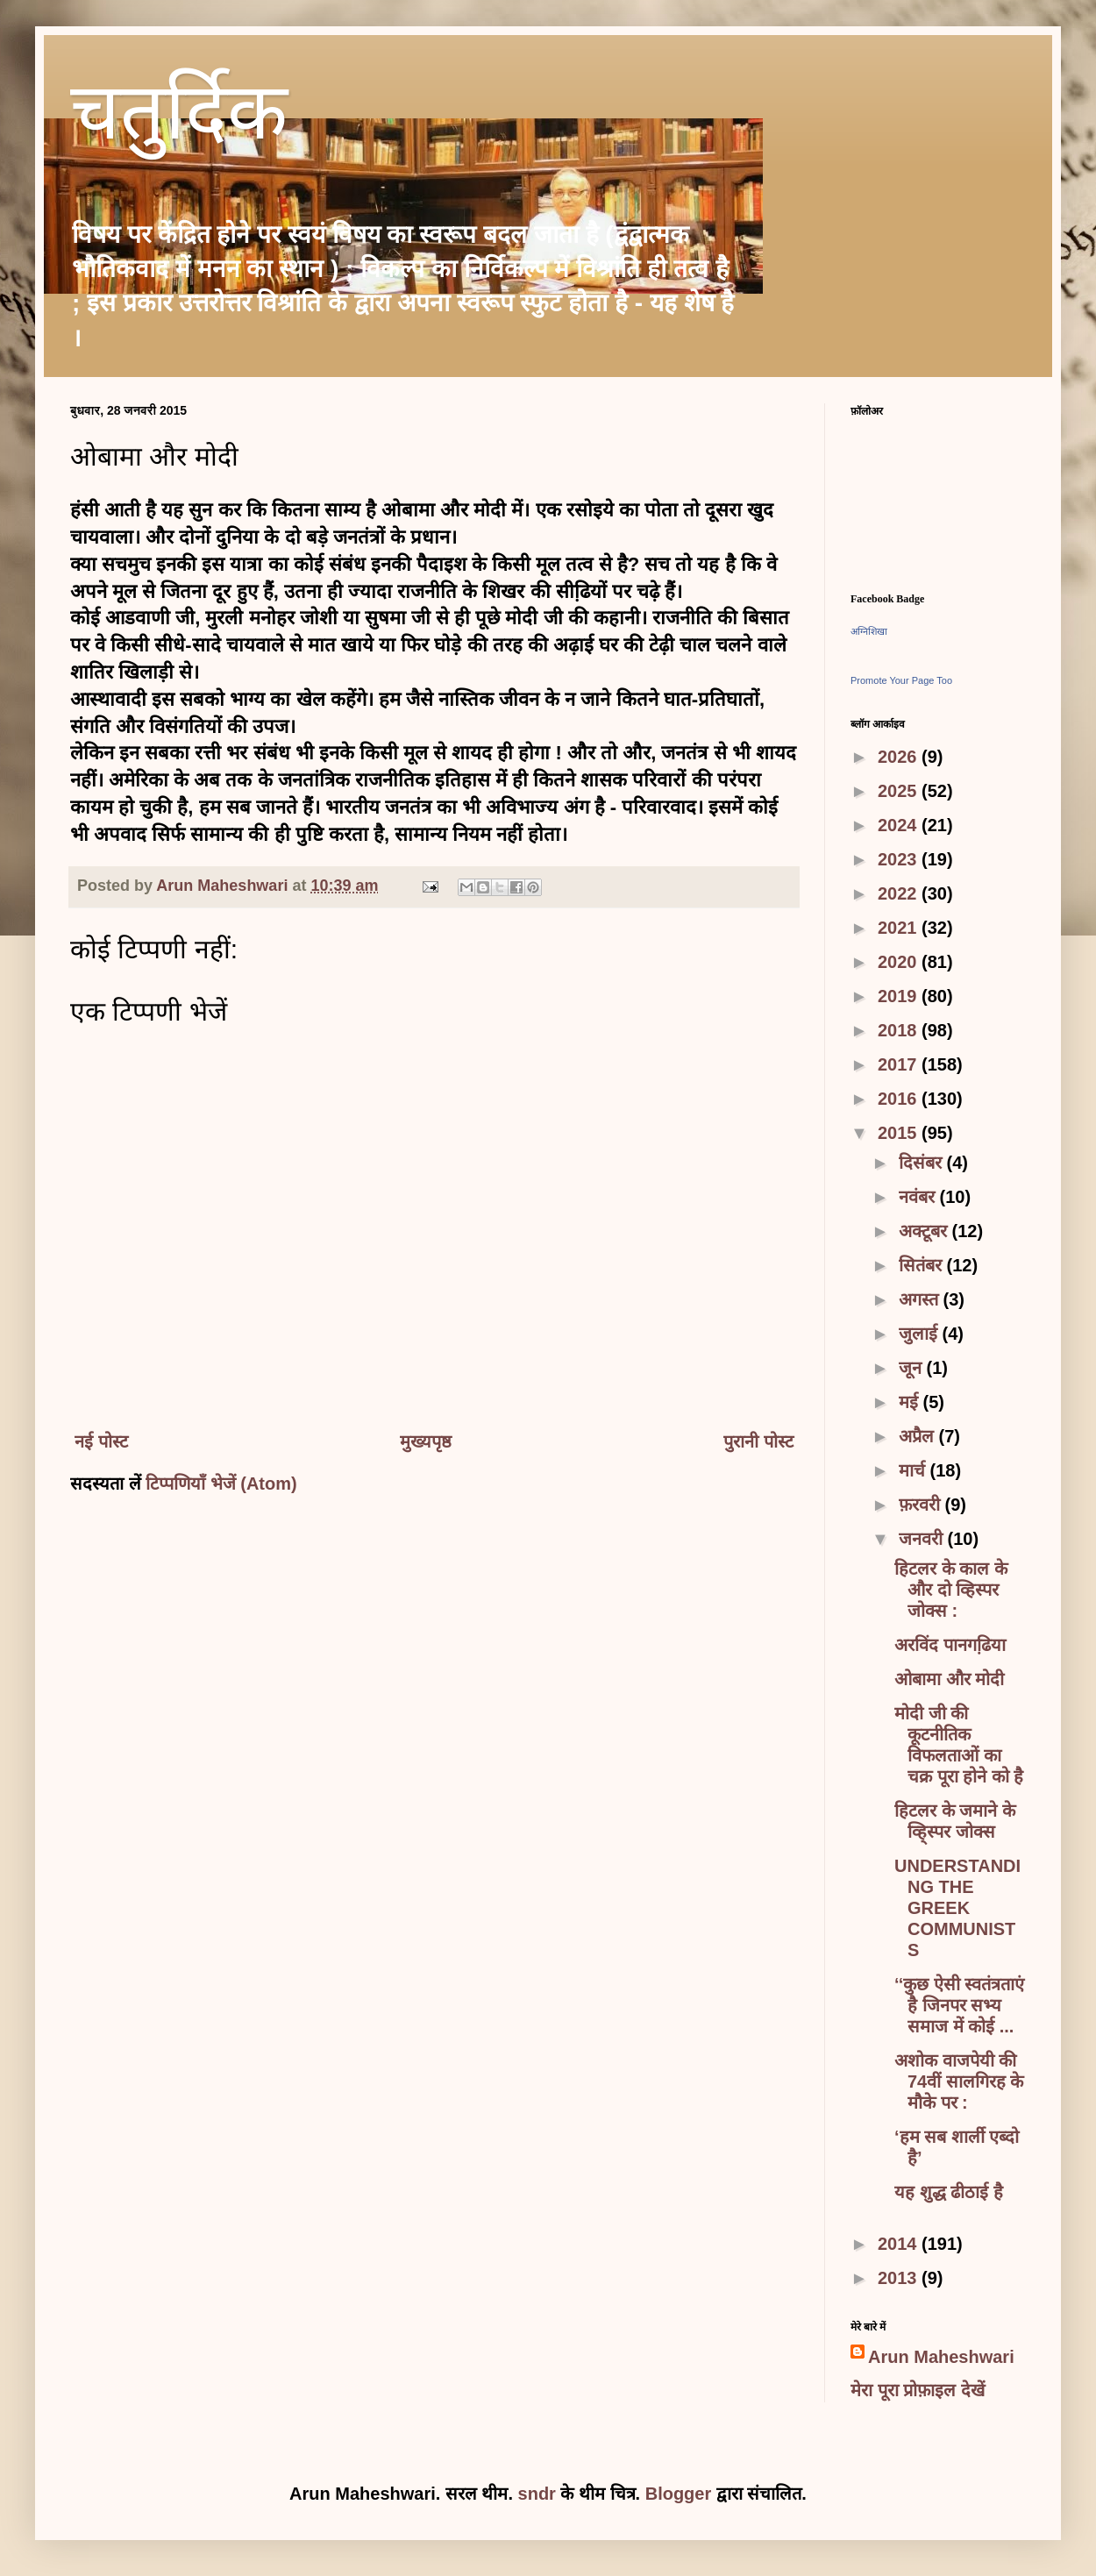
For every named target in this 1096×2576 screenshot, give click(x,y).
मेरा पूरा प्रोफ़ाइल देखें (917, 2390)
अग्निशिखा (868, 631)
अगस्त (921, 1299)
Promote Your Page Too (901, 680)
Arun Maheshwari (941, 2356)
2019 (900, 996)
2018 (900, 1030)
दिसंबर (923, 1162)
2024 (900, 825)
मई (911, 1402)
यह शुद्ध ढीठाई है (948, 2192)
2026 (900, 756)
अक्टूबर (925, 1231)
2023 (900, 859)
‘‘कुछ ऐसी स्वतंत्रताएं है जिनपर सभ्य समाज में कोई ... (959, 2005)
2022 (900, 893)
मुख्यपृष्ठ (426, 1441)
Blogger (678, 2493)
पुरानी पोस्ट (758, 1441)
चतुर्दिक (179, 119)
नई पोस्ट (101, 1441)
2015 (900, 1132)
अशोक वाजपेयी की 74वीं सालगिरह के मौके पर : (958, 2081)
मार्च (914, 1470)
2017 (900, 1064)
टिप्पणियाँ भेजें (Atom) (221, 1483)
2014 (900, 2243)
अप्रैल (919, 1436)
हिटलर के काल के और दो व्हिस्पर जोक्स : (950, 1589)
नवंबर (919, 1196)
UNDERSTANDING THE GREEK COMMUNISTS (957, 1908)
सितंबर (923, 1265)
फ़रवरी (922, 1504)
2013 (900, 2278)
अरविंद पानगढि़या (950, 1644)
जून (913, 1367)
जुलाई (921, 1333)
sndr (537, 2493)
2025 (900, 791)
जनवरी (923, 1538)
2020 (900, 961)
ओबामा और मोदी (949, 1679)
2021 (900, 927)
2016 (900, 1098)
